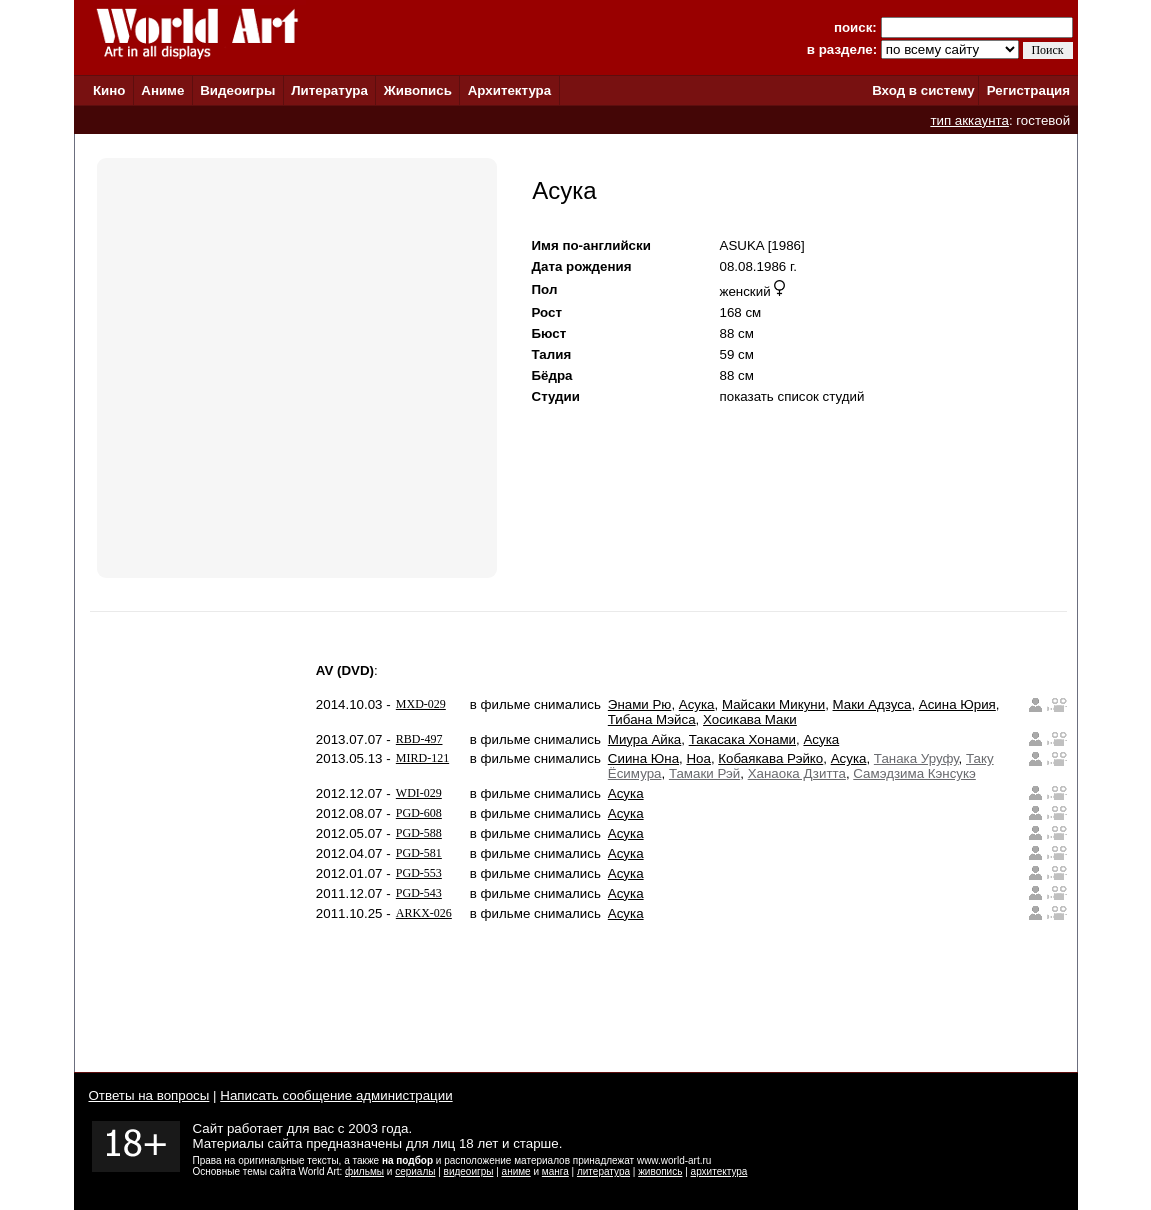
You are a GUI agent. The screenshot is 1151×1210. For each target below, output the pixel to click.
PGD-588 (419, 833)
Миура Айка (644, 739)
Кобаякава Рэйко (770, 758)
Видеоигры (237, 90)
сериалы (415, 1171)
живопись (660, 1171)
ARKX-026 (424, 913)
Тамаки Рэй (704, 773)
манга (555, 1171)
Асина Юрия (957, 704)
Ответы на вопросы (149, 1095)
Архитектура (509, 90)
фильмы (364, 1171)
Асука (697, 704)
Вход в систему (923, 90)
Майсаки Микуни (773, 704)
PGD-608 (419, 813)
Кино (109, 90)
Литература (329, 90)
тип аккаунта (969, 120)
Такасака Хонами (742, 739)
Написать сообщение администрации (336, 1095)
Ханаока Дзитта (797, 773)
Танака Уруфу (916, 758)
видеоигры (469, 1171)
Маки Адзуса (872, 704)
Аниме (162, 90)
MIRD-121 (422, 758)
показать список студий (792, 396)
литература (603, 1171)
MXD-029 (421, 704)
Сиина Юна (643, 758)
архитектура (719, 1171)
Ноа (698, 758)
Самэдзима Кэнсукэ (914, 773)
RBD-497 (419, 739)
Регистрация (1028, 90)
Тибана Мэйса (652, 719)
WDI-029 (419, 793)
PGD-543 (419, 893)
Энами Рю (640, 704)
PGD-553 (419, 873)
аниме (516, 1171)
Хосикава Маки (750, 719)
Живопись (418, 90)
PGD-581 (419, 853)
